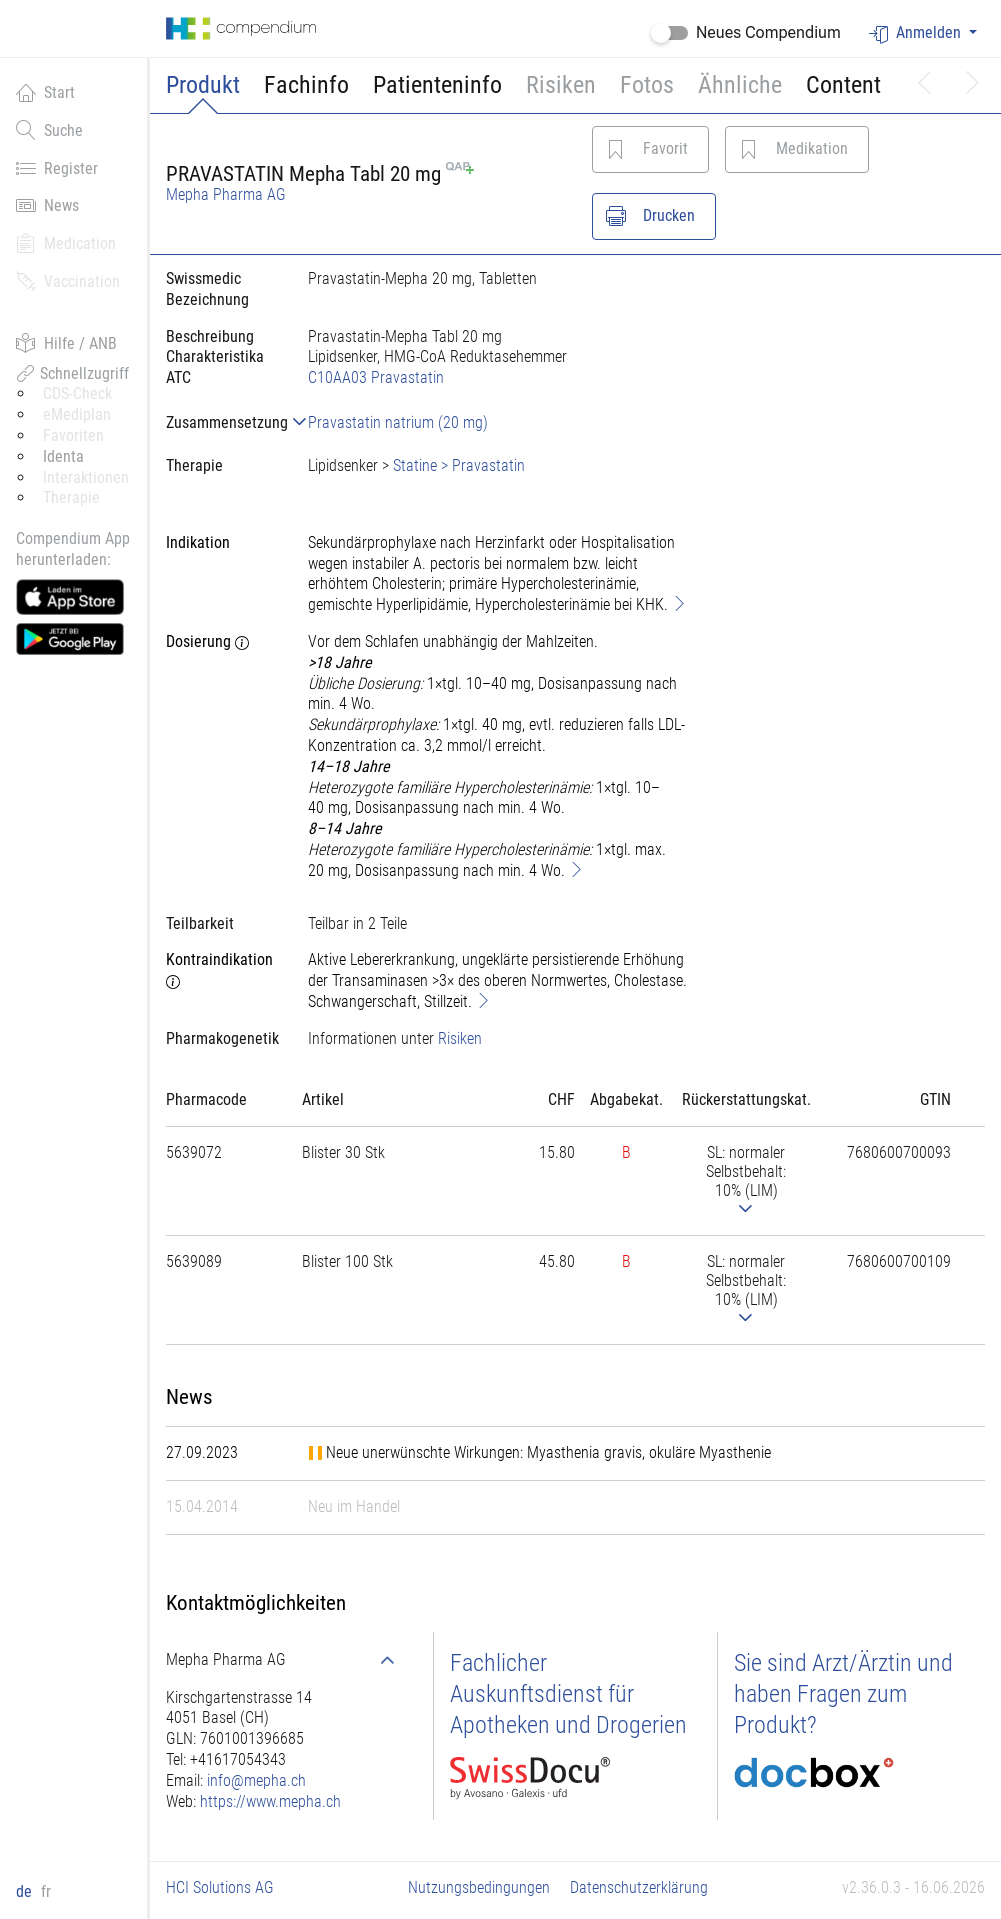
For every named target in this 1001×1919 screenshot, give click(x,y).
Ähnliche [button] (740, 85)
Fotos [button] (647, 85)
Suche (49, 130)
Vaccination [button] (68, 281)
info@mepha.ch (256, 1780)
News (47, 205)
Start (45, 92)
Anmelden (917, 33)
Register (57, 168)
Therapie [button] (71, 497)
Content (843, 85)
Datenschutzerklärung (639, 1887)
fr (46, 1891)
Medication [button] (66, 243)
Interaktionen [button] (86, 477)
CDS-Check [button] (77, 393)
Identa (63, 456)
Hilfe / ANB (66, 343)
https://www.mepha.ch (270, 1801)
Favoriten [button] (73, 435)
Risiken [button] (561, 85)
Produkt (203, 85)
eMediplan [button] (77, 414)
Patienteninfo (437, 85)
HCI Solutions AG (220, 1887)
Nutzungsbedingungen (479, 1887)
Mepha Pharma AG (226, 194)
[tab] (221, 422)
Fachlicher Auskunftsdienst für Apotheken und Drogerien (568, 1694)
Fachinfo (306, 85)
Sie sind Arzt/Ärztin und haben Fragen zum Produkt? (843, 1694)
